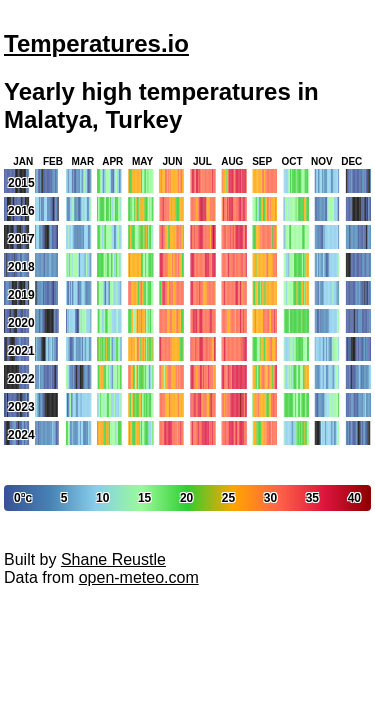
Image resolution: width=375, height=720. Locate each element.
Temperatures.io (96, 43)
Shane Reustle (113, 559)
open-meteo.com (139, 577)
